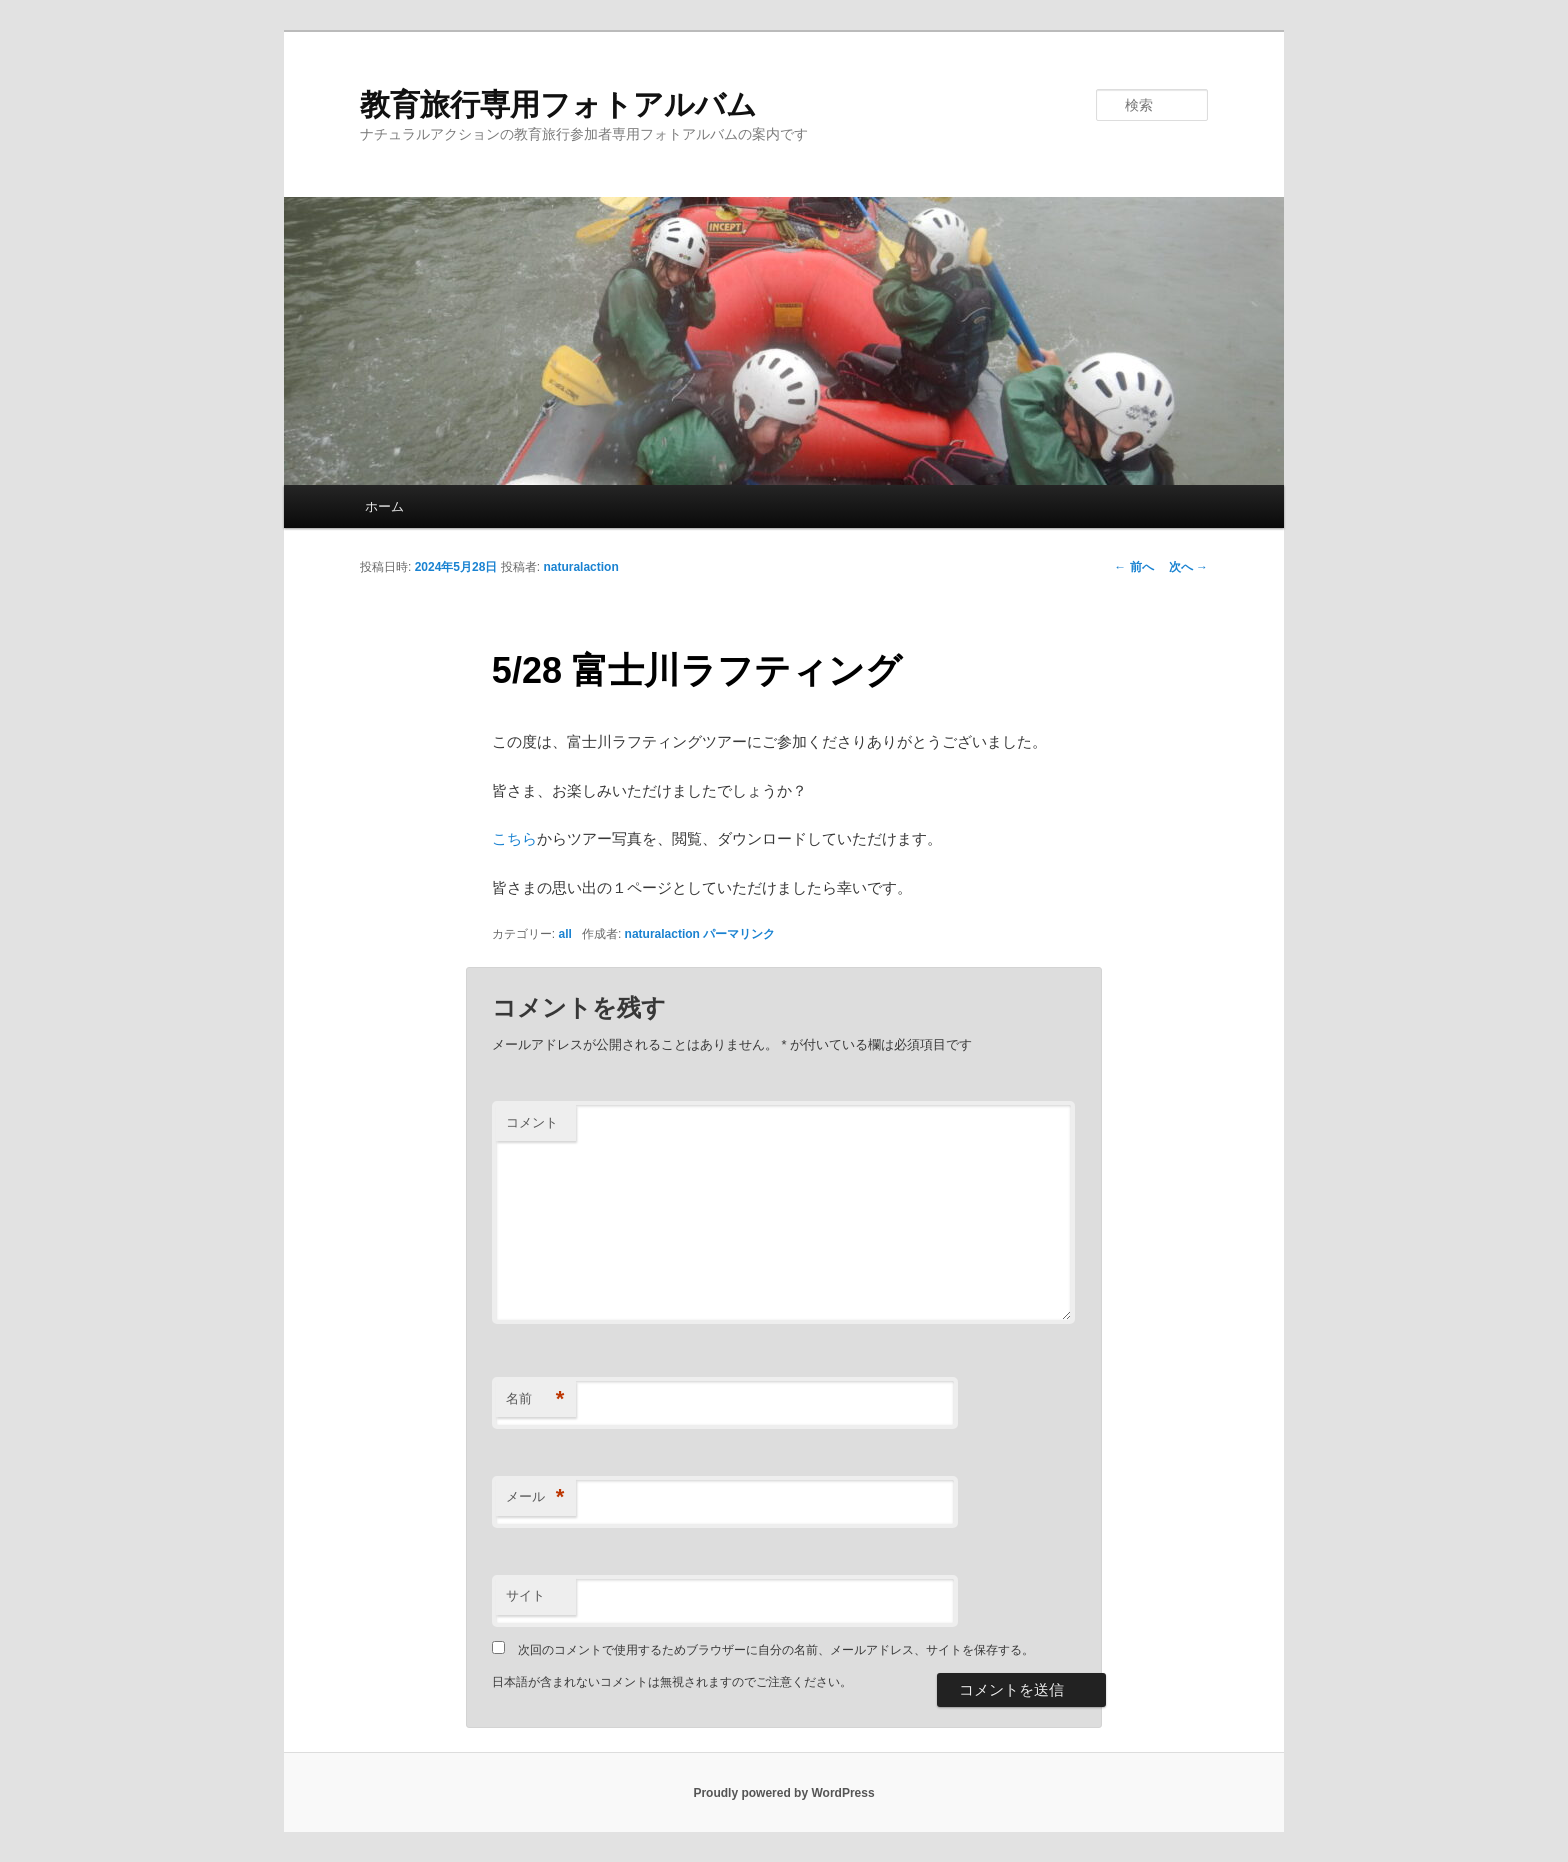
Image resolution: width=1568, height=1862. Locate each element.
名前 (535, 1399)
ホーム (384, 506)
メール (535, 1497)
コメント (532, 1122)
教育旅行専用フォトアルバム (558, 104)
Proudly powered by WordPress (783, 1793)
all (565, 934)
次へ (1188, 567)
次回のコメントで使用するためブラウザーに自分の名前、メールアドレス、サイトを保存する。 (776, 1650)
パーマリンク (739, 934)
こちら (514, 838)
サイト (525, 1595)
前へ (1133, 567)
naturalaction (580, 567)
